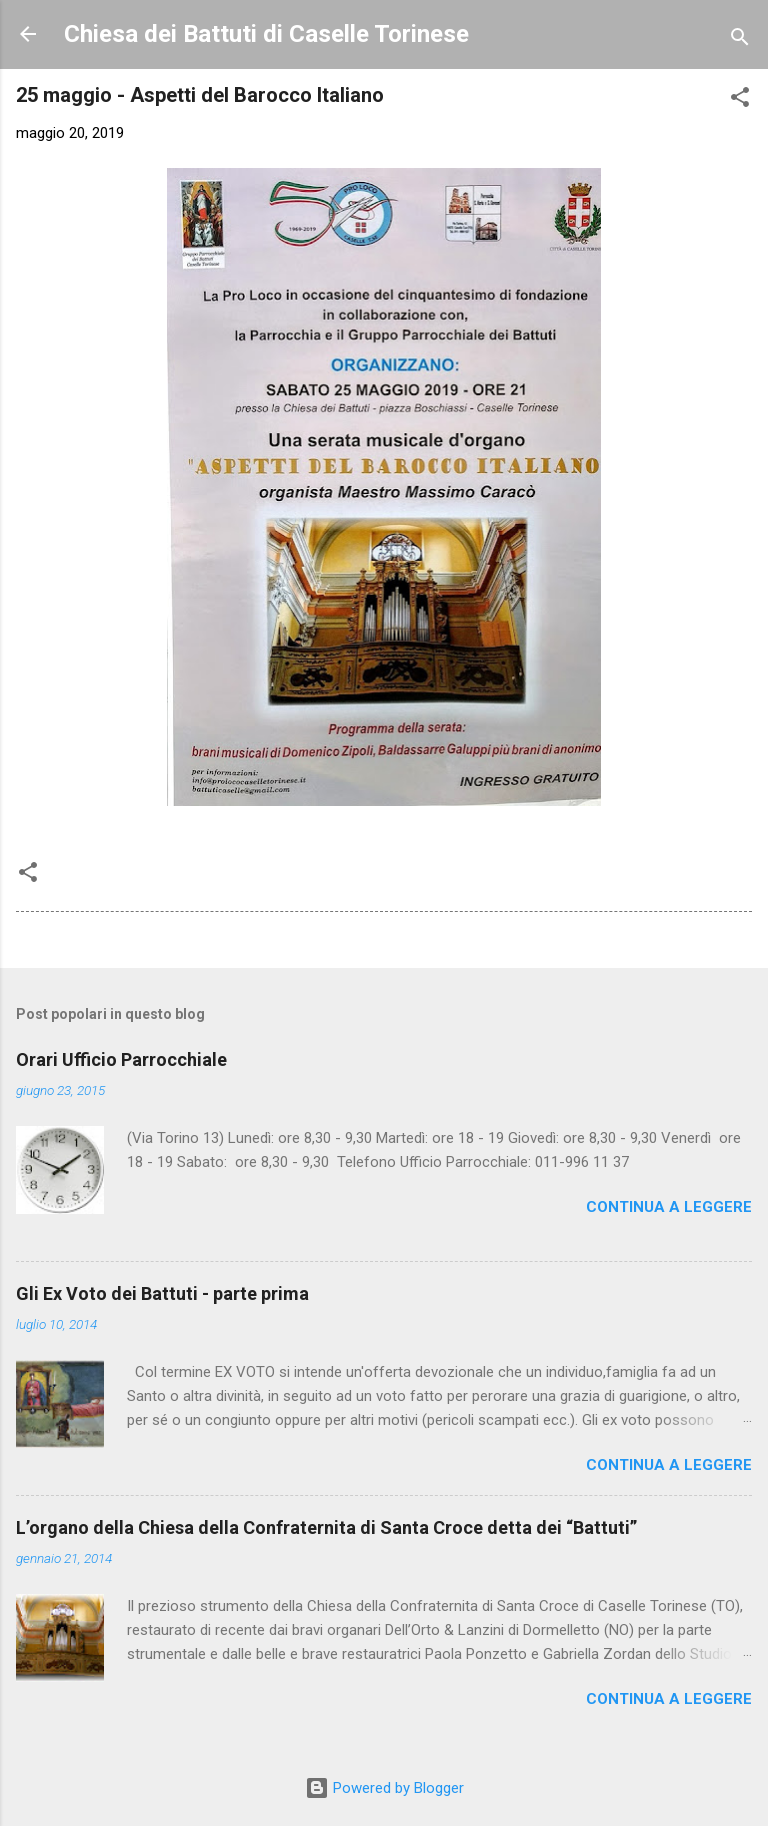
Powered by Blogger (384, 1788)
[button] (740, 100)
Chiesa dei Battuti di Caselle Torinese (266, 34)
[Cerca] (740, 40)
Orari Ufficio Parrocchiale (121, 1059)
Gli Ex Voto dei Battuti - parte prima (162, 1293)
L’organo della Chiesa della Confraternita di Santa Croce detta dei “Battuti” (326, 1527)
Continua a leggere (669, 1207)
